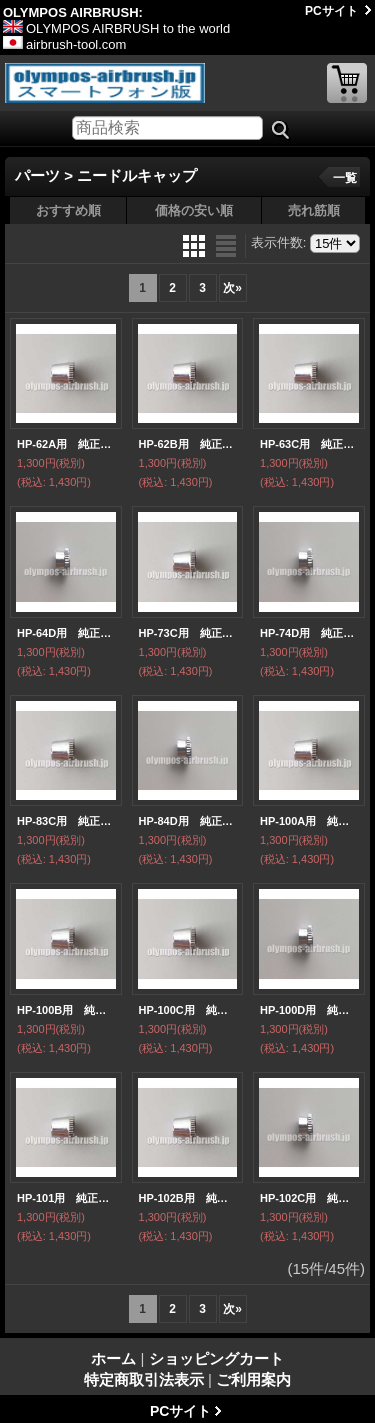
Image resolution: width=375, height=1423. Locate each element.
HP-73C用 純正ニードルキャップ (188, 633)
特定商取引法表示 (144, 1379)
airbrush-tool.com (64, 44)
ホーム (113, 1358)
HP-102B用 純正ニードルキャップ (188, 1198)
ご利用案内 (253, 1379)
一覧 (345, 178)
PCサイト (331, 11)
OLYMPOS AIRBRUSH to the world (116, 28)
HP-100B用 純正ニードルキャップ (66, 1010)
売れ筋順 (314, 210)
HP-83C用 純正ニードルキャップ (66, 821)
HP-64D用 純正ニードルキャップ (66, 633)
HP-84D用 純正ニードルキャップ (188, 821)
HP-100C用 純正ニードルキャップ (188, 1010)
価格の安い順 (194, 210)
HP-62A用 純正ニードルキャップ (66, 444)
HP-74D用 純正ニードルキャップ (309, 633)
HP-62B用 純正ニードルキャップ (188, 444)
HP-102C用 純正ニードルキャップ (309, 1198)
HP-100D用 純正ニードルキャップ (309, 1010)
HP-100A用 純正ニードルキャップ (309, 821)
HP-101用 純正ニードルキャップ (66, 1198)
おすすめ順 (68, 210)
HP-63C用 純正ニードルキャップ (309, 444)
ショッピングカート (347, 83)
